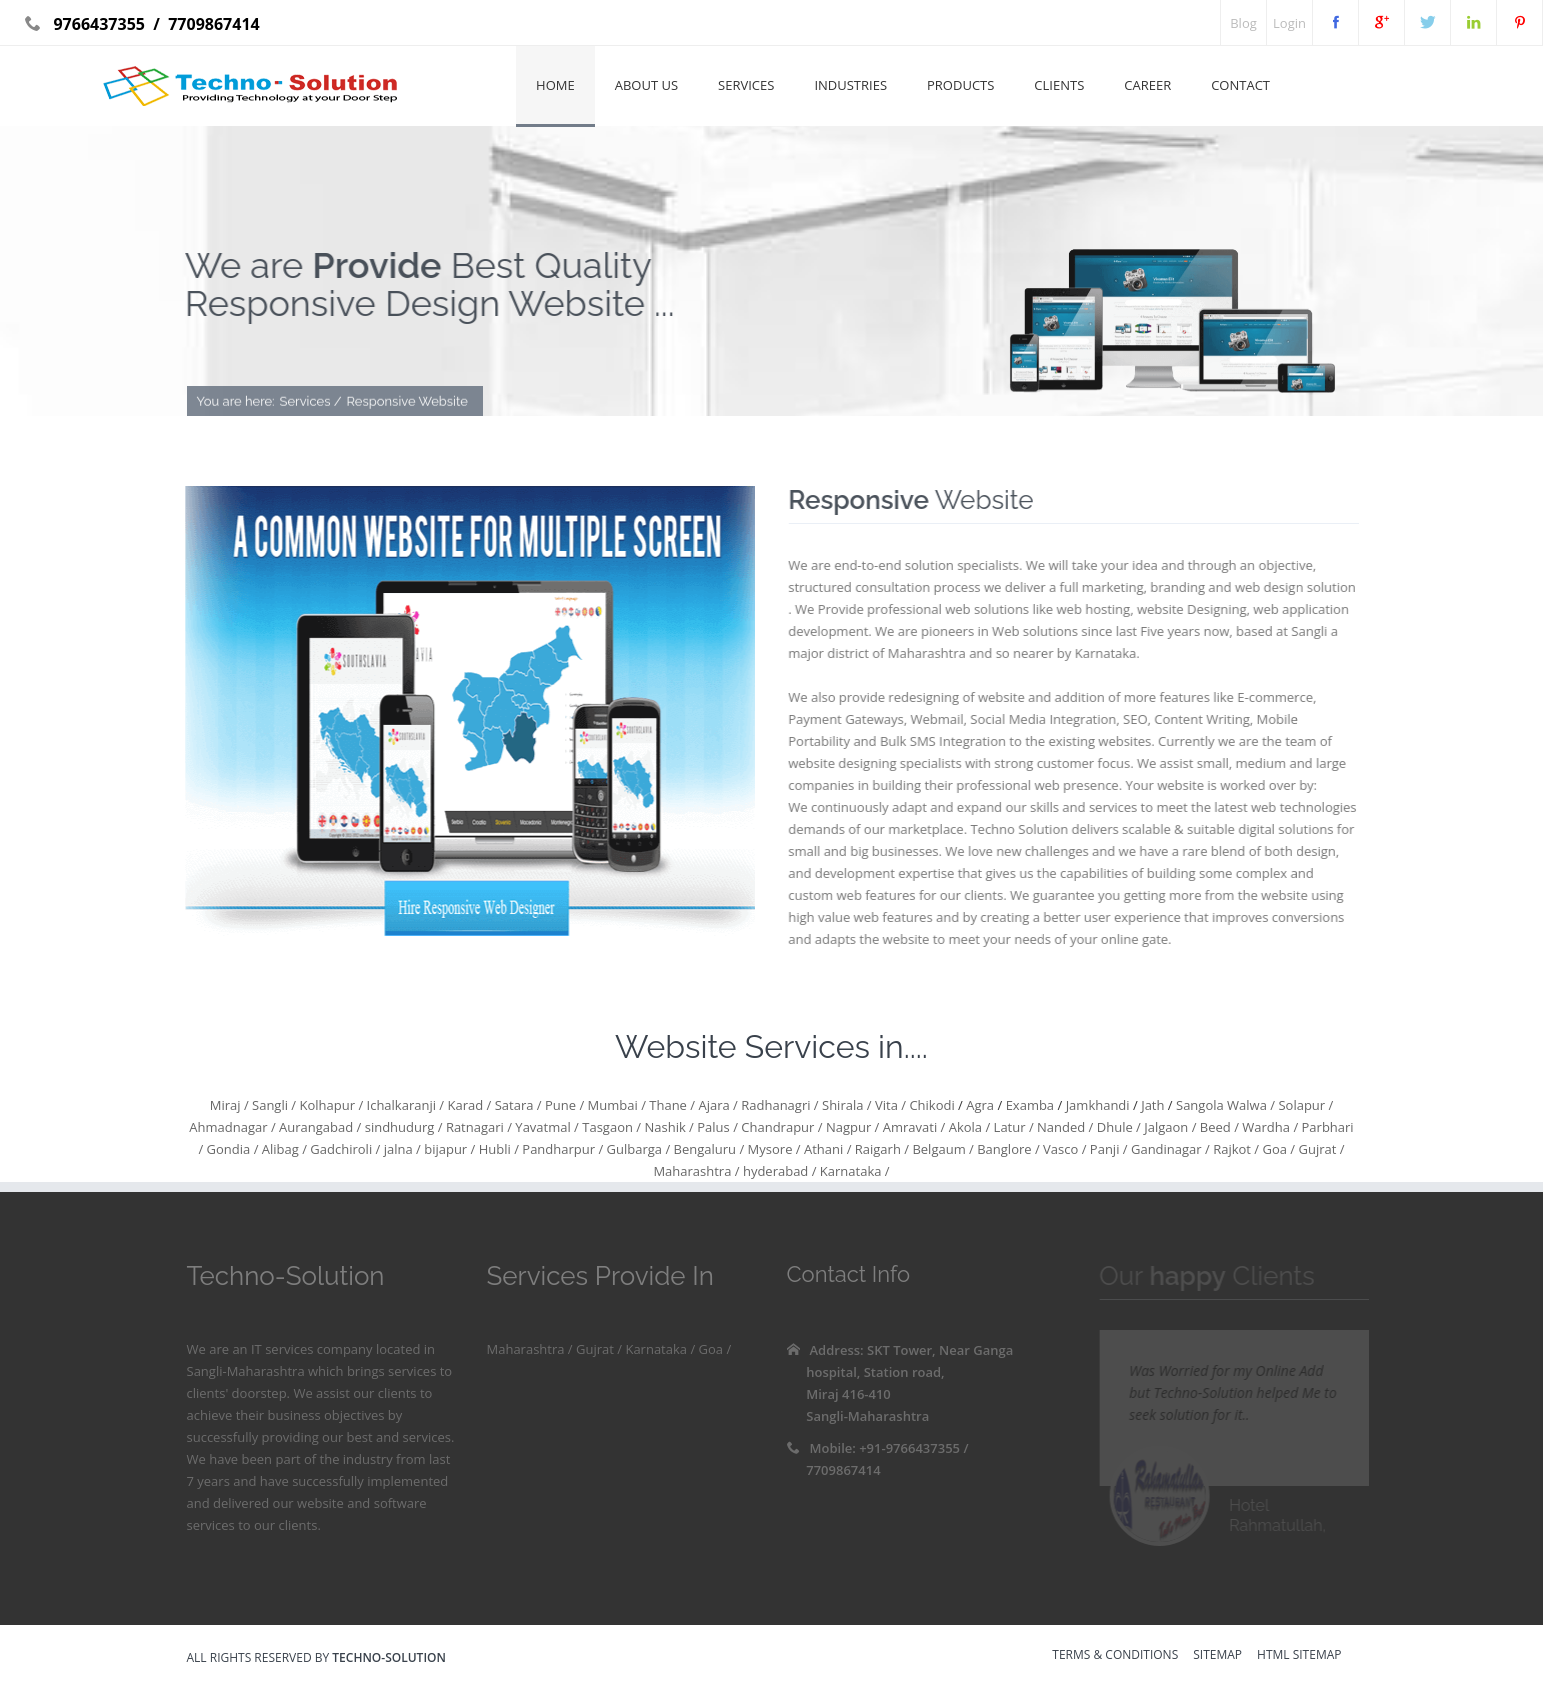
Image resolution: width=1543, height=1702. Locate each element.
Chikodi (932, 1105)
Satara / (516, 1105)
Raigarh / (880, 1149)
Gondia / (230, 1149)
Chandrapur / (780, 1127)
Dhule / (1116, 1127)
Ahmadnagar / (232, 1127)
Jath (1154, 1105)
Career (1147, 85)
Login (1289, 23)
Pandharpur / (561, 1149)
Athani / (826, 1149)
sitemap (1217, 1656)
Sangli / (272, 1105)
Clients (1059, 85)
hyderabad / (778, 1171)
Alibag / (282, 1149)
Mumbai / (615, 1105)
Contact (1240, 85)
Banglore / (1007, 1149)
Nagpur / (851, 1127)
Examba (1029, 1105)
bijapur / (448, 1149)
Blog (1243, 23)
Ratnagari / (477, 1127)
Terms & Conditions (1115, 1656)
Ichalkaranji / (403, 1105)
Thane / (670, 1105)
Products (960, 85)
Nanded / (1064, 1127)
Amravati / (912, 1127)
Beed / (1217, 1127)
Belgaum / (941, 1149)
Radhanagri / (778, 1105)
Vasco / (1063, 1149)
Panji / (1106, 1149)
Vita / (889, 1105)
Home (555, 85)
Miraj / (229, 1105)
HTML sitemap (1299, 1656)
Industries (850, 85)
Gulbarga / (636, 1149)
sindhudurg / (401, 1127)
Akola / (967, 1127)
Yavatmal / (545, 1127)
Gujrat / (1319, 1149)
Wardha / (1268, 1127)
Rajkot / (1234, 1149)
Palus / (716, 1127)
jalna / (400, 1149)
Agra (980, 1105)
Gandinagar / (1169, 1149)
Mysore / (772, 1149)
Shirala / (845, 1105)
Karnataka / (852, 1171)
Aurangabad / (319, 1127)
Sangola (1201, 1105)
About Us (646, 85)
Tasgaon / (610, 1127)
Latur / (1011, 1127)
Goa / (1277, 1149)
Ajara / (716, 1105)
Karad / (467, 1105)
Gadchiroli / (343, 1149)
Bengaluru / (707, 1149)
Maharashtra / (696, 1171)
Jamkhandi (1099, 1105)
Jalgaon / (1169, 1127)
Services (746, 85)
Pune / (563, 1105)
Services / (311, 402)
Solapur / (1304, 1105)
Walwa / (1251, 1105)
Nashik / (667, 1127)
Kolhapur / (329, 1105)
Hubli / (497, 1149)
